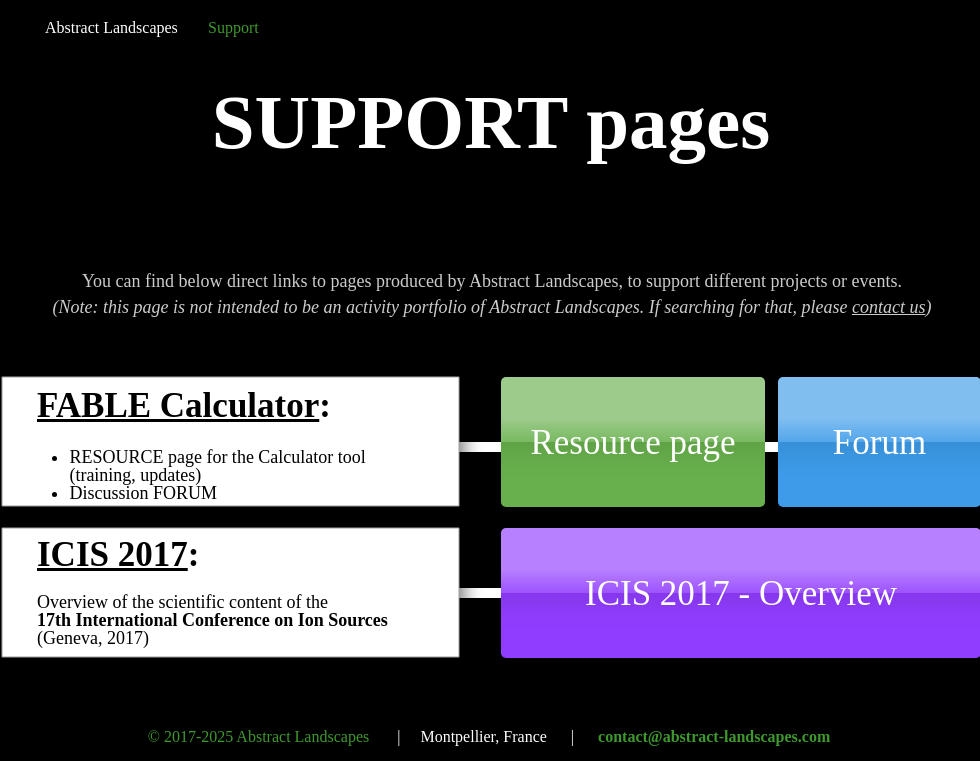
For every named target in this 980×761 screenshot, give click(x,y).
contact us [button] (889, 307)
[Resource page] (633, 442)
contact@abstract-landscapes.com (714, 736)
